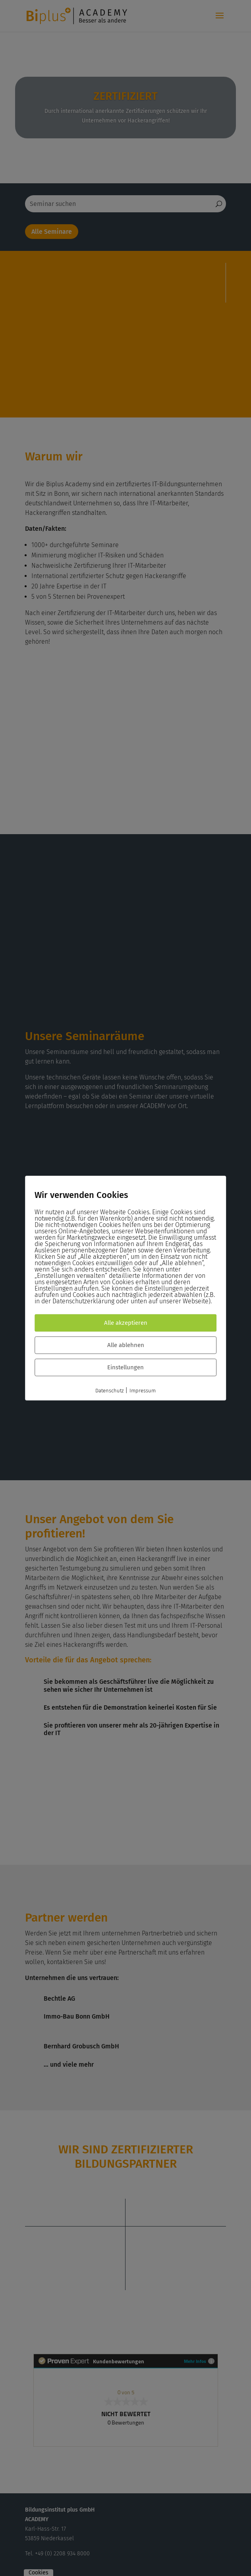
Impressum (142, 1391)
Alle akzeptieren (125, 1322)
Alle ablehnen (125, 1345)
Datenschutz (109, 1391)
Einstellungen (125, 1367)
